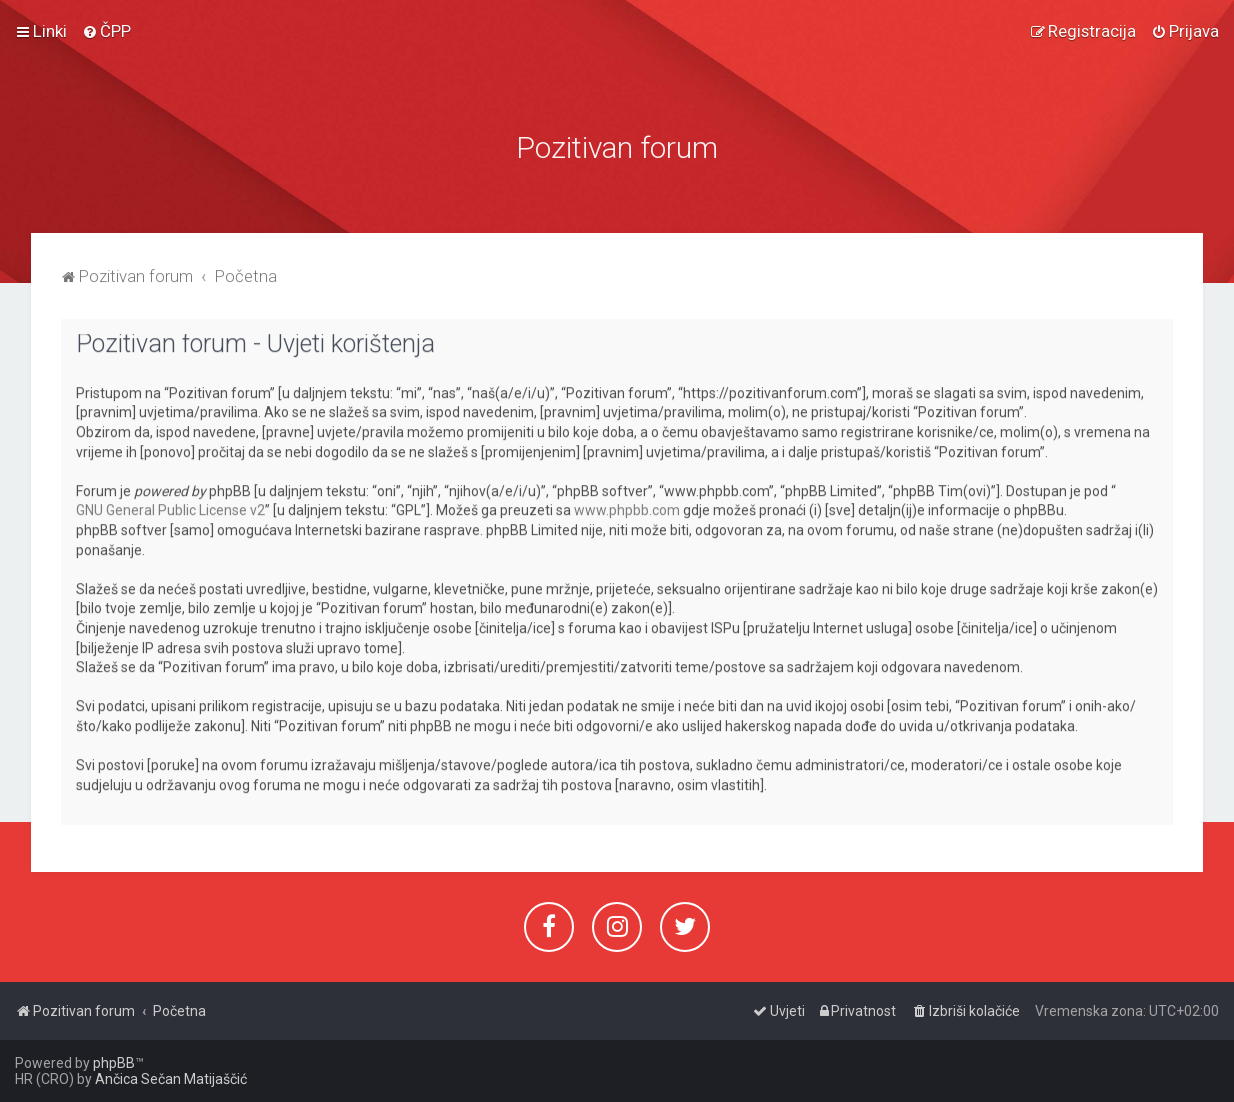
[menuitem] (106, 29)
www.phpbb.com (627, 505)
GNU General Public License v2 (170, 505)
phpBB (114, 1063)
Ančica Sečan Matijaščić (171, 1079)
